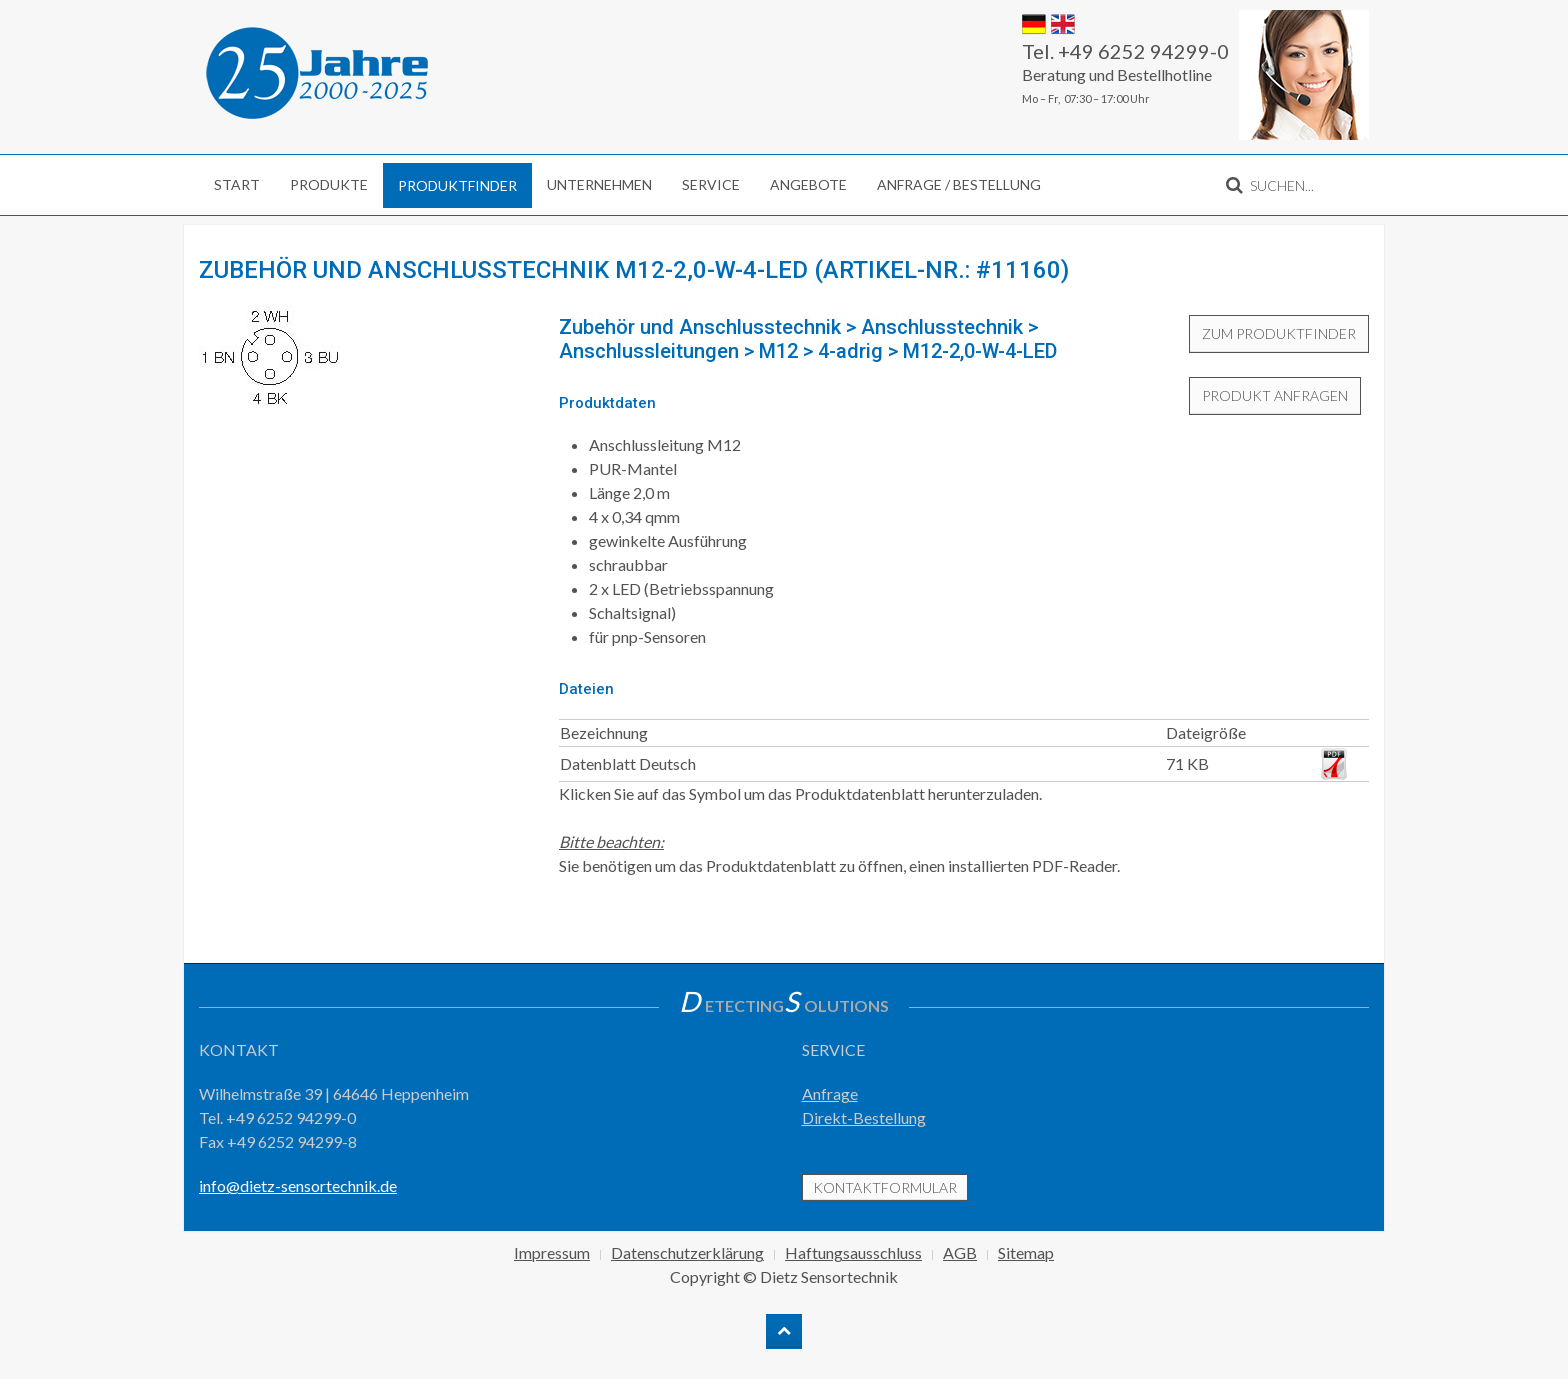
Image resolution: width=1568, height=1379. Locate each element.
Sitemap (1026, 1252)
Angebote (808, 184)
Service (711, 184)
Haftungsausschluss (853, 1252)
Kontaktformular (885, 1187)
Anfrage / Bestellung (959, 184)
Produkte (329, 184)
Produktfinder (457, 185)
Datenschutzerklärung (687, 1252)
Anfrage (830, 1093)
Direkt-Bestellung (864, 1117)
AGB (960, 1252)
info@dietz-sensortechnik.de (298, 1185)
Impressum (552, 1252)
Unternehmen (599, 184)
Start (237, 184)
